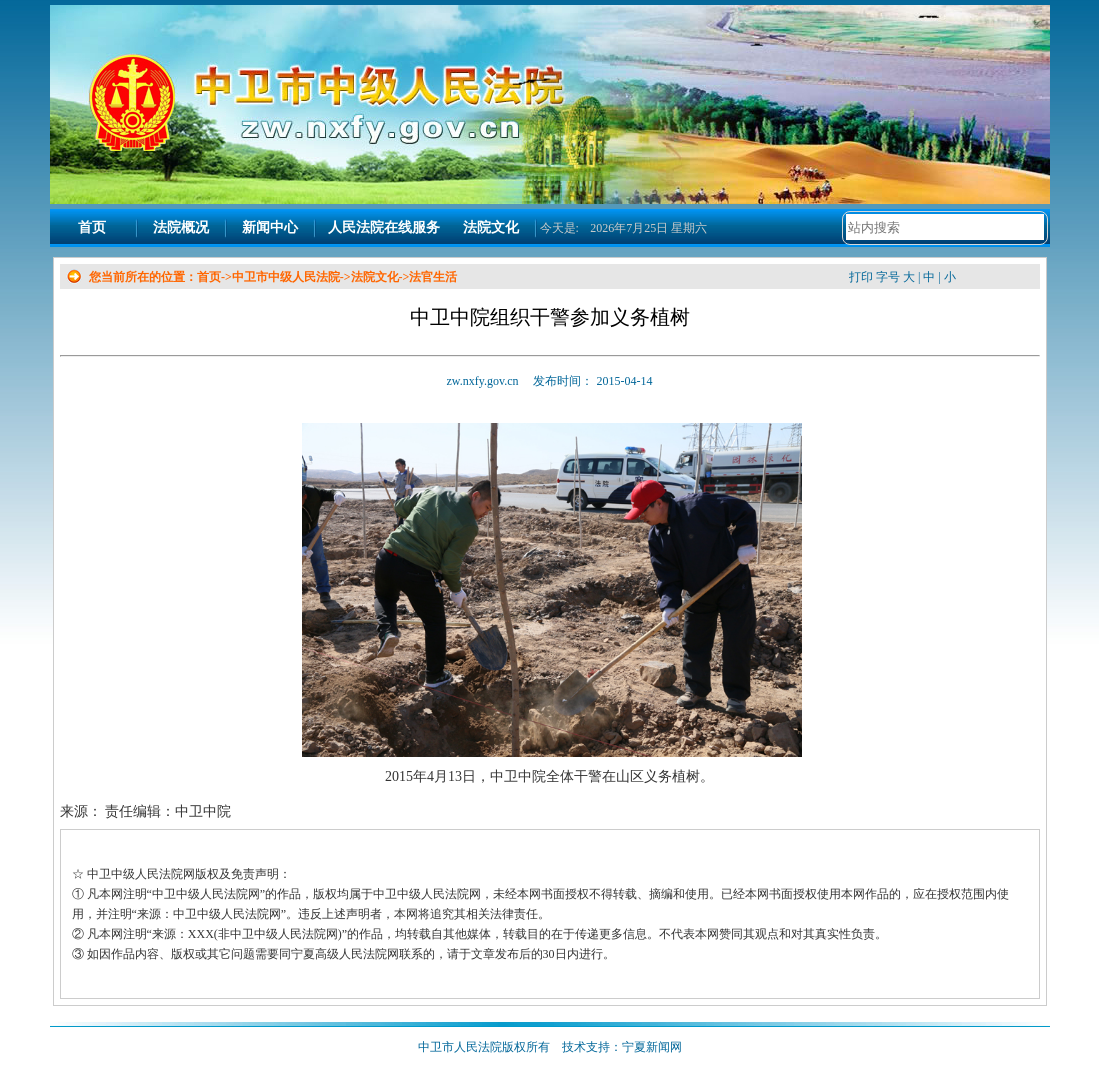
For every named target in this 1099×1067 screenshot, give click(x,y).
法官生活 (433, 277)
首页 (92, 227)
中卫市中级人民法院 (286, 277)
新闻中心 (270, 227)
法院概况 (181, 227)
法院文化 (491, 227)
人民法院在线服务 (384, 227)
